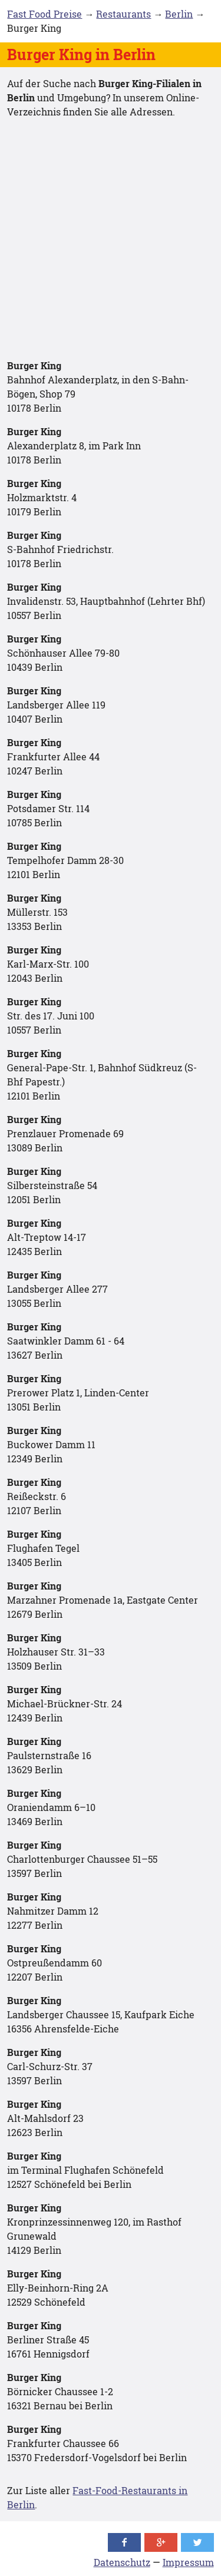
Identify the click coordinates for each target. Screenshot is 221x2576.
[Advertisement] (110, 238)
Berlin (179, 14)
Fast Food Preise (44, 14)
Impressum (188, 2562)
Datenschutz (122, 2562)
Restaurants (123, 14)
